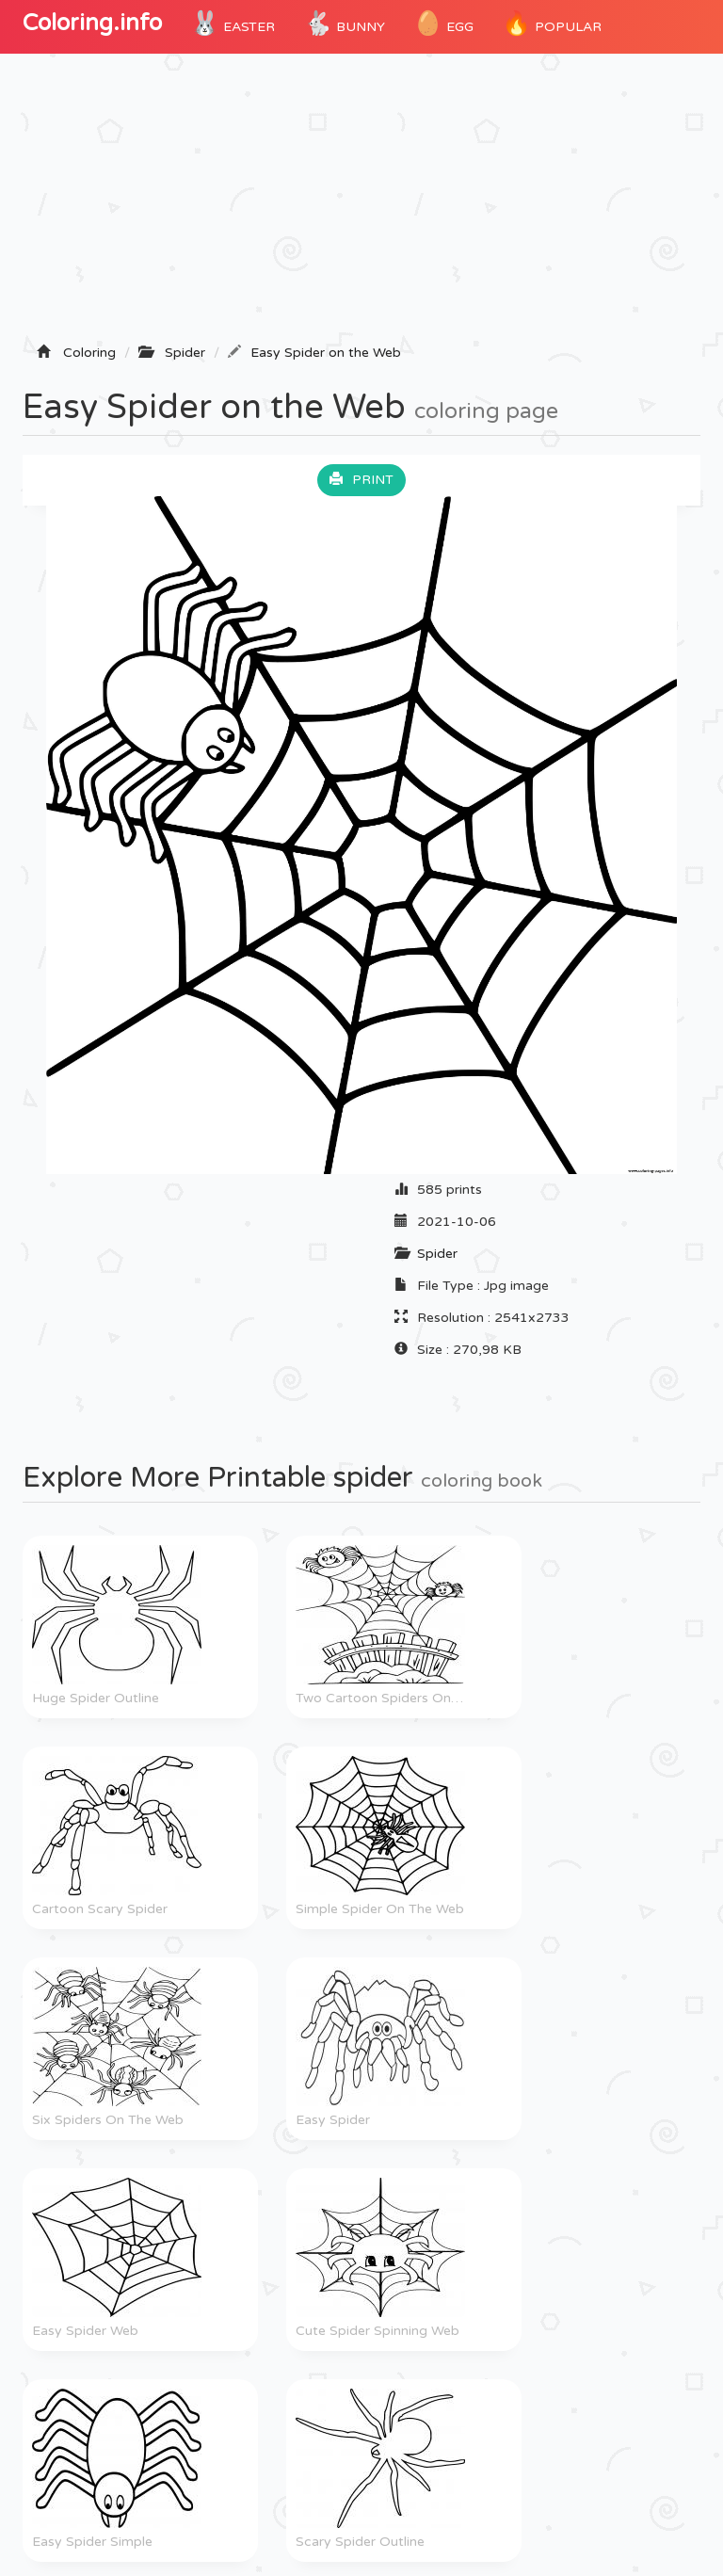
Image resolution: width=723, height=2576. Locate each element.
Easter (232, 23)
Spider (437, 1254)
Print (361, 480)
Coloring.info (92, 23)
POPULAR (552, 23)
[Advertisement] (361, 204)
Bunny (344, 23)
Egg (443, 23)
